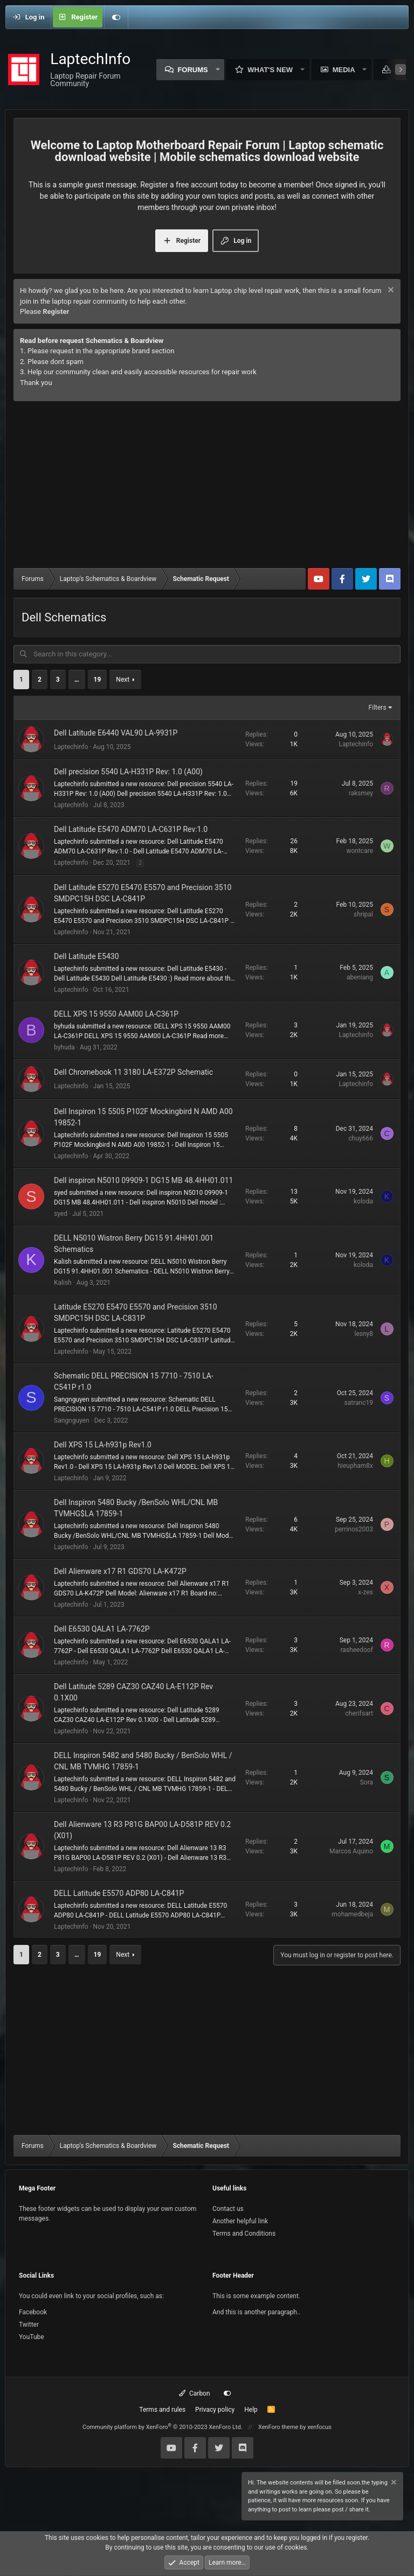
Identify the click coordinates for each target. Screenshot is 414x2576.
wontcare (359, 850)
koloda (363, 1201)
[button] (218, 69)
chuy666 (361, 1138)
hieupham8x (355, 1465)
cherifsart (359, 1713)
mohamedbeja (352, 1914)
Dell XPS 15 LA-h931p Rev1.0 (102, 1444)
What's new (270, 70)
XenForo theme (278, 2426)
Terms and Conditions (243, 2233)
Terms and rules (162, 2409)
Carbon (194, 2393)
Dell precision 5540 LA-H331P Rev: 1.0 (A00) (128, 771)
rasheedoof (356, 1650)
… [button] (76, 679)
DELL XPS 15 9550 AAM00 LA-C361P (116, 1013)
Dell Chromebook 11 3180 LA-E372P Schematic (133, 1072)
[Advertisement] (207, 487)
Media (344, 70)
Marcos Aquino (351, 1850)
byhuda (64, 1047)
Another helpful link (240, 2220)
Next (122, 679)
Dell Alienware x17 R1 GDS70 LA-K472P (120, 1570)
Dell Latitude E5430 (86, 955)
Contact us (228, 2208)
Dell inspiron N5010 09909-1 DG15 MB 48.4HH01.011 (143, 1179)
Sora (366, 1782)
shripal (363, 914)
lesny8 (363, 1333)
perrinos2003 (354, 1528)
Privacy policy (214, 2409)
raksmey (361, 792)
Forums (192, 70)
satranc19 (358, 1402)
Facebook (33, 2311)
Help (251, 2409)
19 (97, 679)
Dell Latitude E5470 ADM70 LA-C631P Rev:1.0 (131, 829)
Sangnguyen (71, 1420)
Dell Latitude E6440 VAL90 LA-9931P (115, 732)
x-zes (365, 1592)
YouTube (31, 2336)
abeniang (360, 977)
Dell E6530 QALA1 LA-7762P (102, 1628)
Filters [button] (378, 707)
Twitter (29, 2324)
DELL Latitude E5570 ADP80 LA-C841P (119, 1892)
